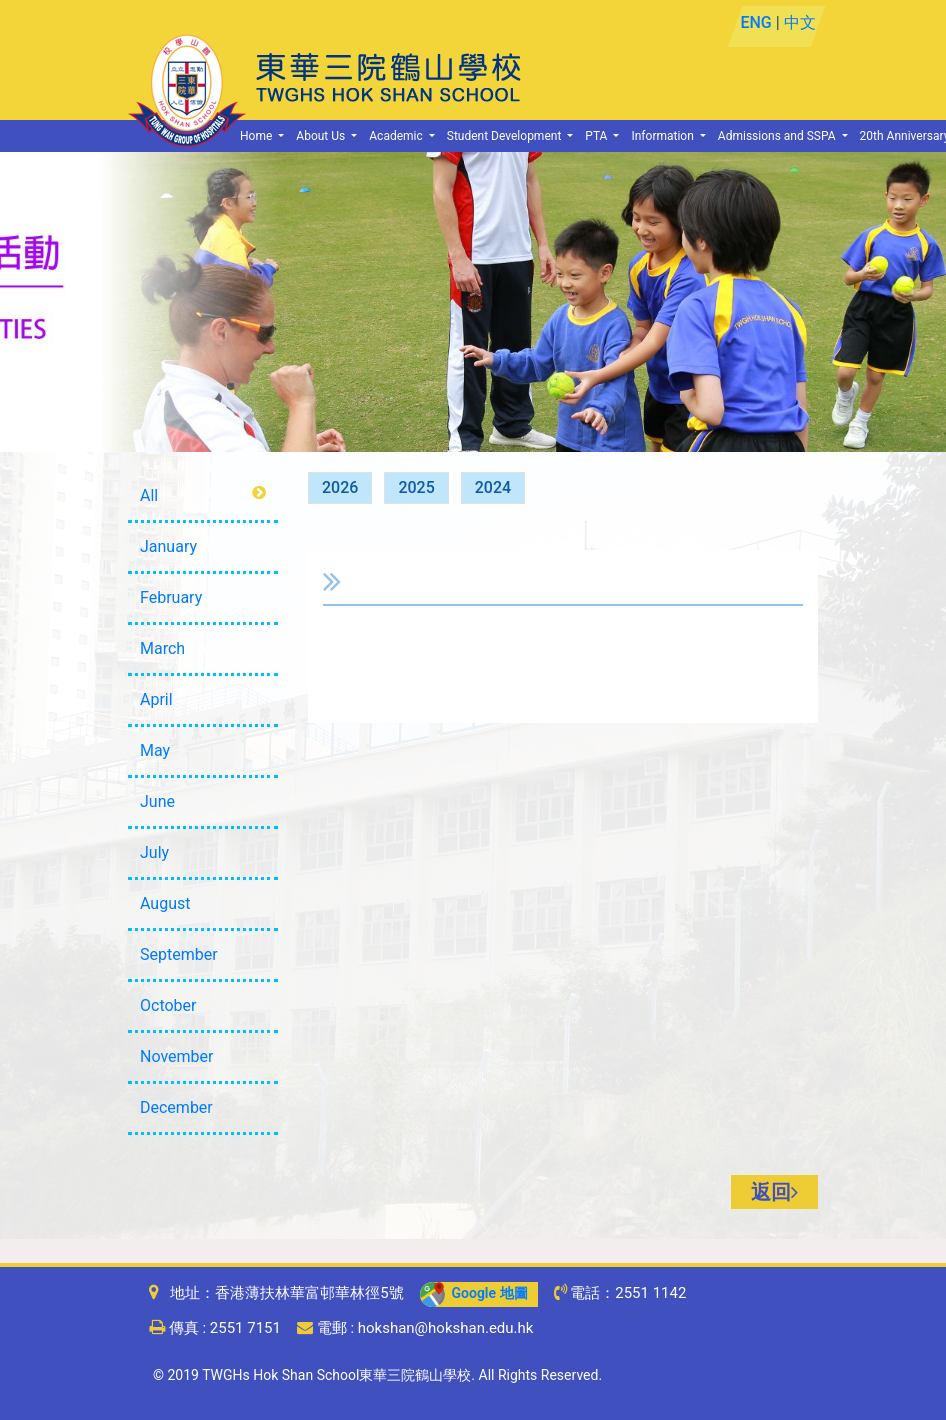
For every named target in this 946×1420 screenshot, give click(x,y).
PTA (597, 136)
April (156, 699)
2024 (493, 487)
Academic (397, 136)
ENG (755, 22)
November (176, 1056)
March (162, 648)
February (171, 597)
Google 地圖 (474, 1293)
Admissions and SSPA (778, 136)
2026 (340, 487)
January (168, 546)
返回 (774, 1192)
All (149, 495)
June (157, 801)
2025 (416, 487)
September (179, 954)
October (168, 1005)
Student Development (506, 136)
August (165, 903)
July (154, 852)
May (155, 750)
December (176, 1107)
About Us (322, 136)
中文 (799, 22)
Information (663, 136)
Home (257, 136)
